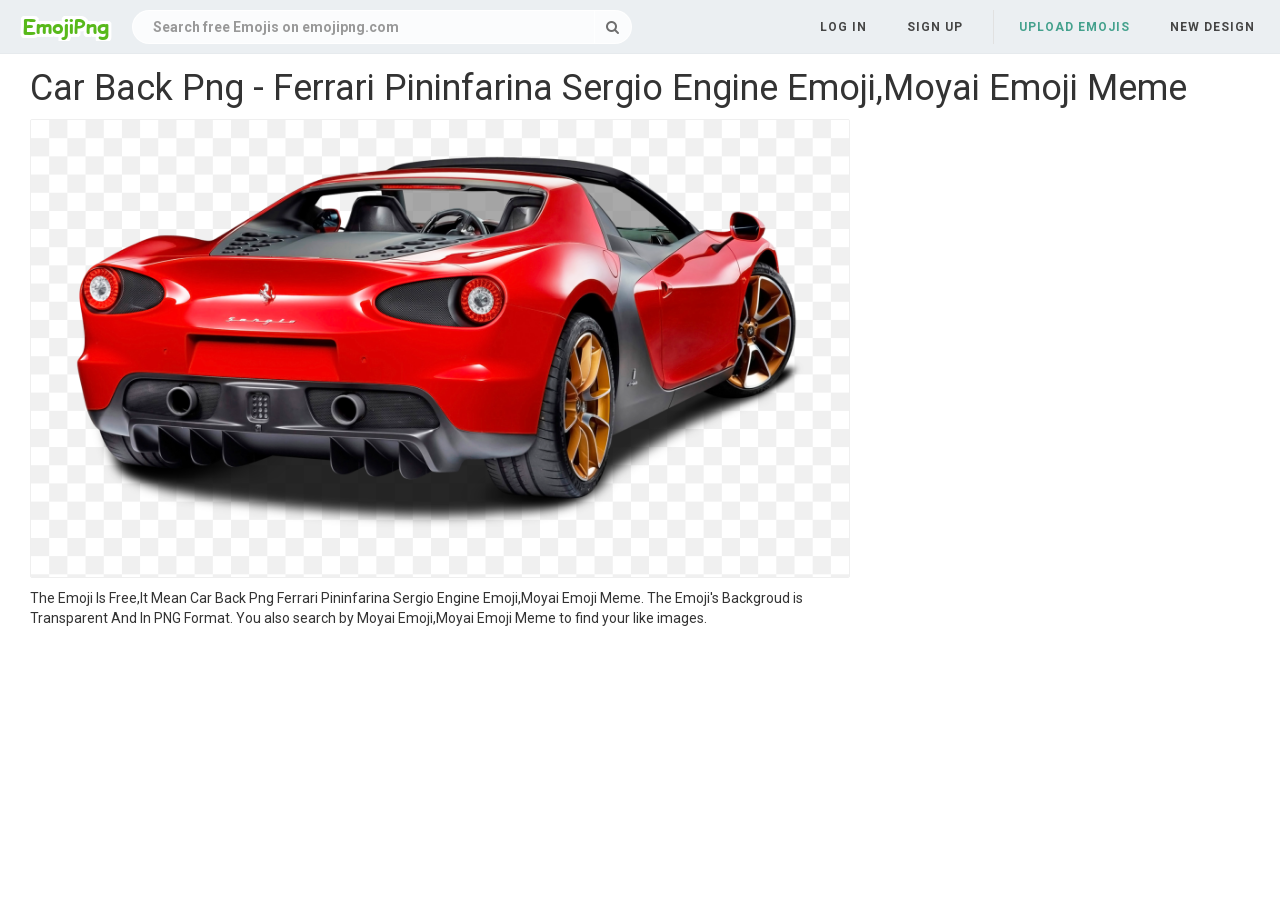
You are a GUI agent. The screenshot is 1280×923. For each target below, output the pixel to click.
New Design (1212, 27)
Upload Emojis (1074, 27)
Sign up (935, 27)
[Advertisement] (440, 778)
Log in (843, 27)
